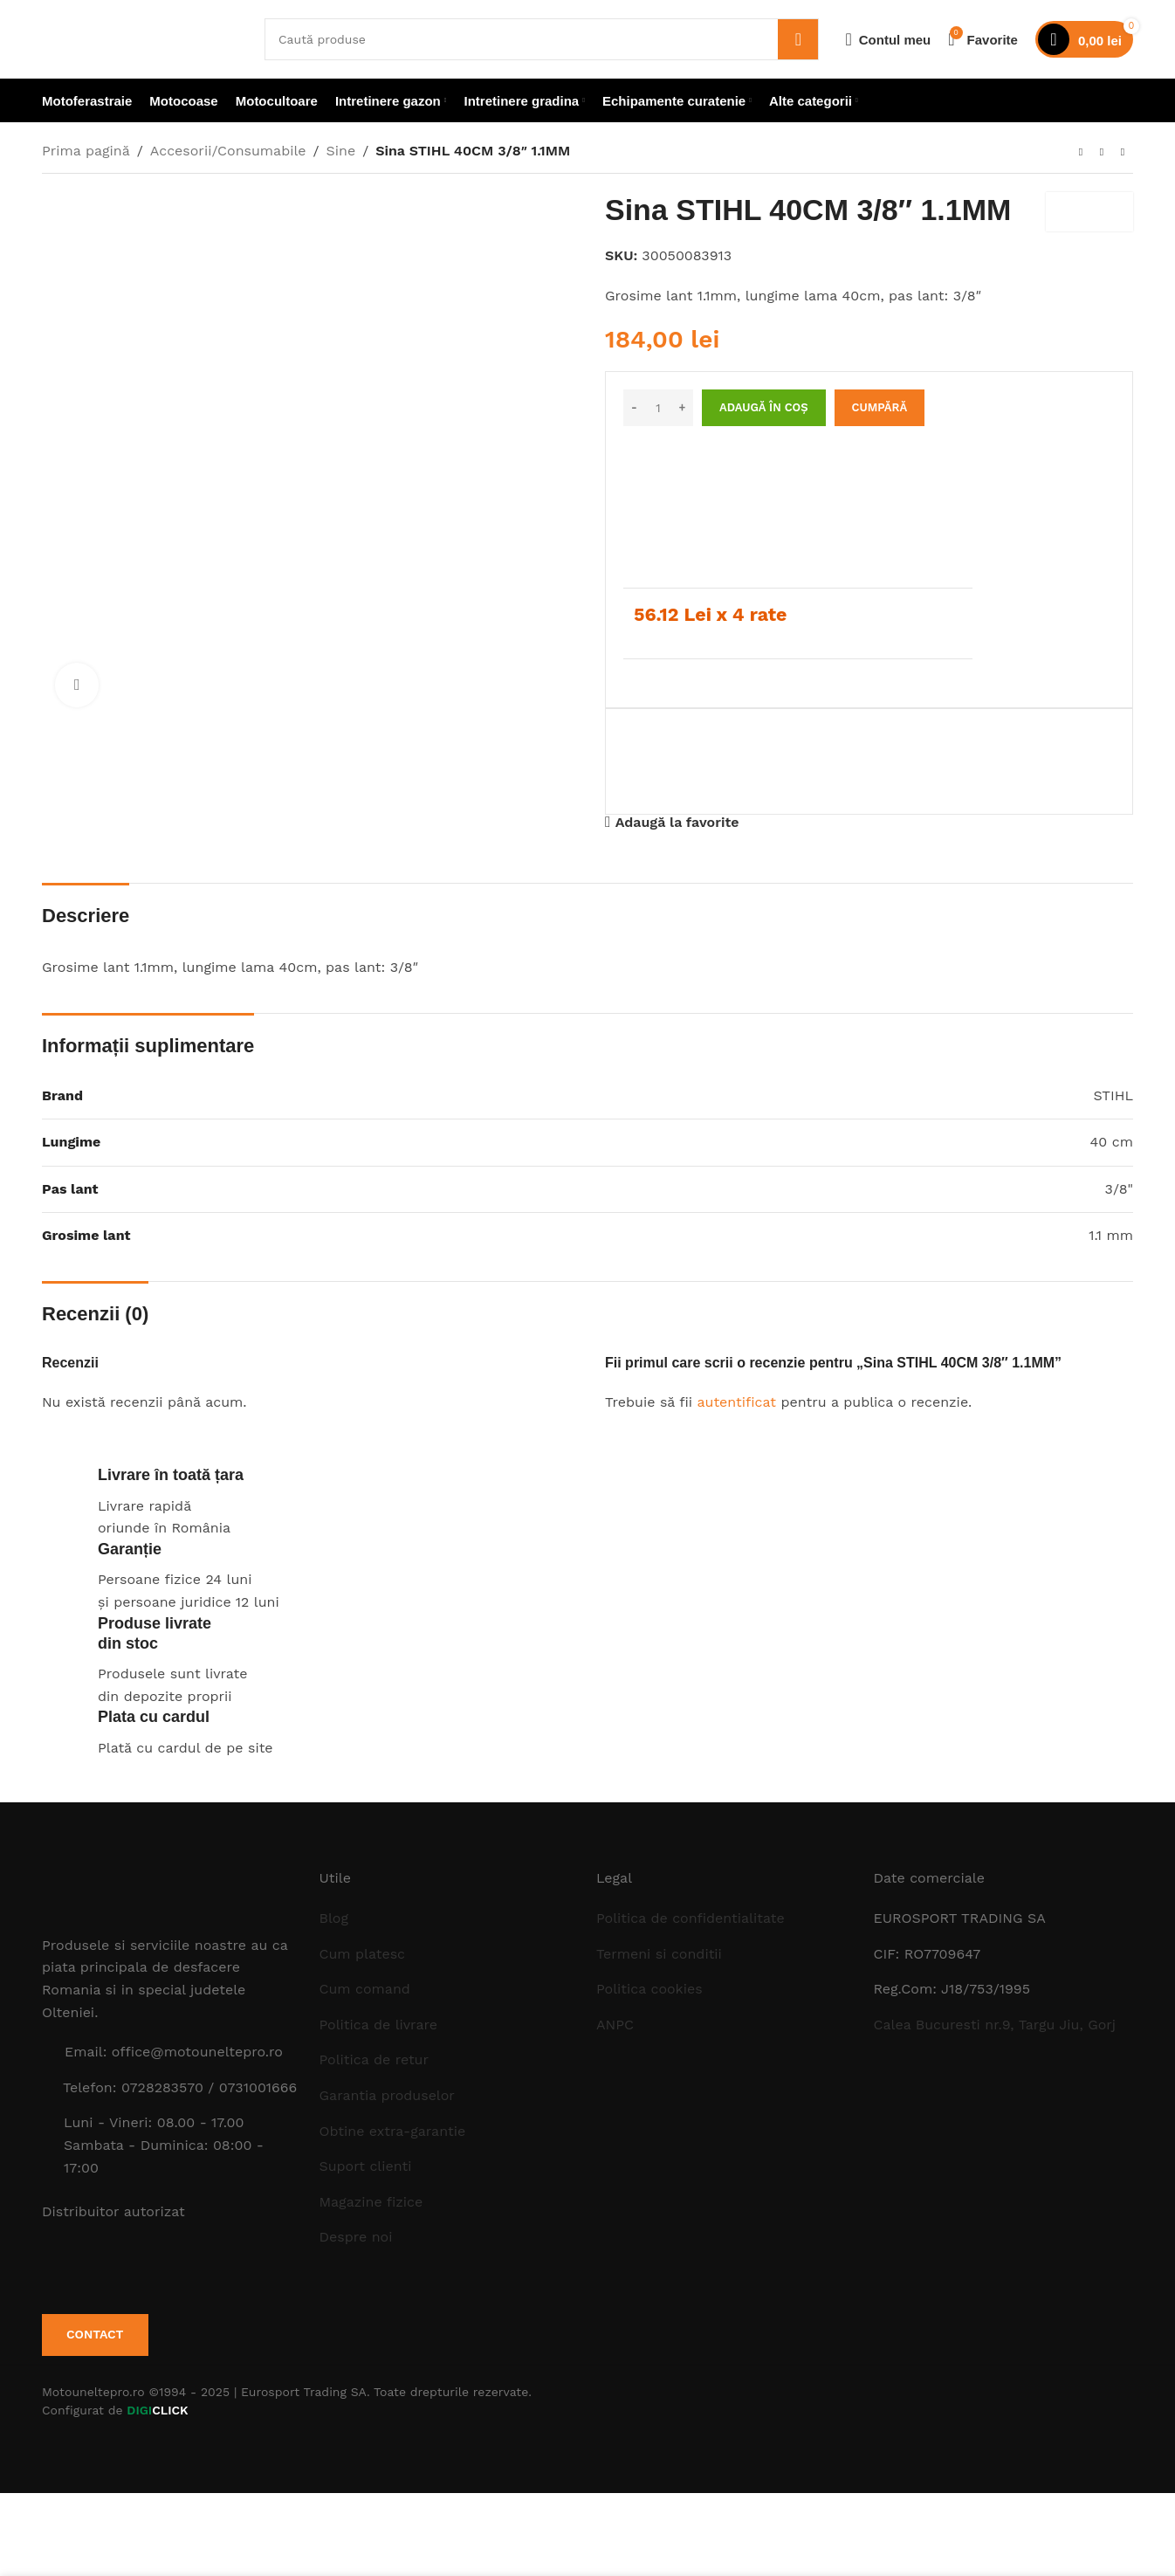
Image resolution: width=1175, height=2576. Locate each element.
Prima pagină (86, 150)
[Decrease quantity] (634, 407)
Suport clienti (366, 2166)
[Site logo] (140, 38)
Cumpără (880, 407)
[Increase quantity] (682, 407)
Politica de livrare (379, 2024)
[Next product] (1122, 152)
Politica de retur (374, 2059)
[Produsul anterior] (1080, 152)
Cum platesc (363, 1954)
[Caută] (541, 39)
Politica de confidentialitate (690, 1918)
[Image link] (138, 1891)
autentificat (736, 1402)
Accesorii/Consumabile (228, 150)
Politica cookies (649, 1988)
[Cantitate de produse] (658, 407)
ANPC (615, 2024)
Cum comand (365, 1988)
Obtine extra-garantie (393, 2131)
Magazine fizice (371, 2202)
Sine (341, 150)
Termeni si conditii (659, 1954)
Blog (334, 1918)
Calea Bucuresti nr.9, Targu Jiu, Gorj (995, 2024)
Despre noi (356, 2236)
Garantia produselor (387, 2095)
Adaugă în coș (763, 407)
